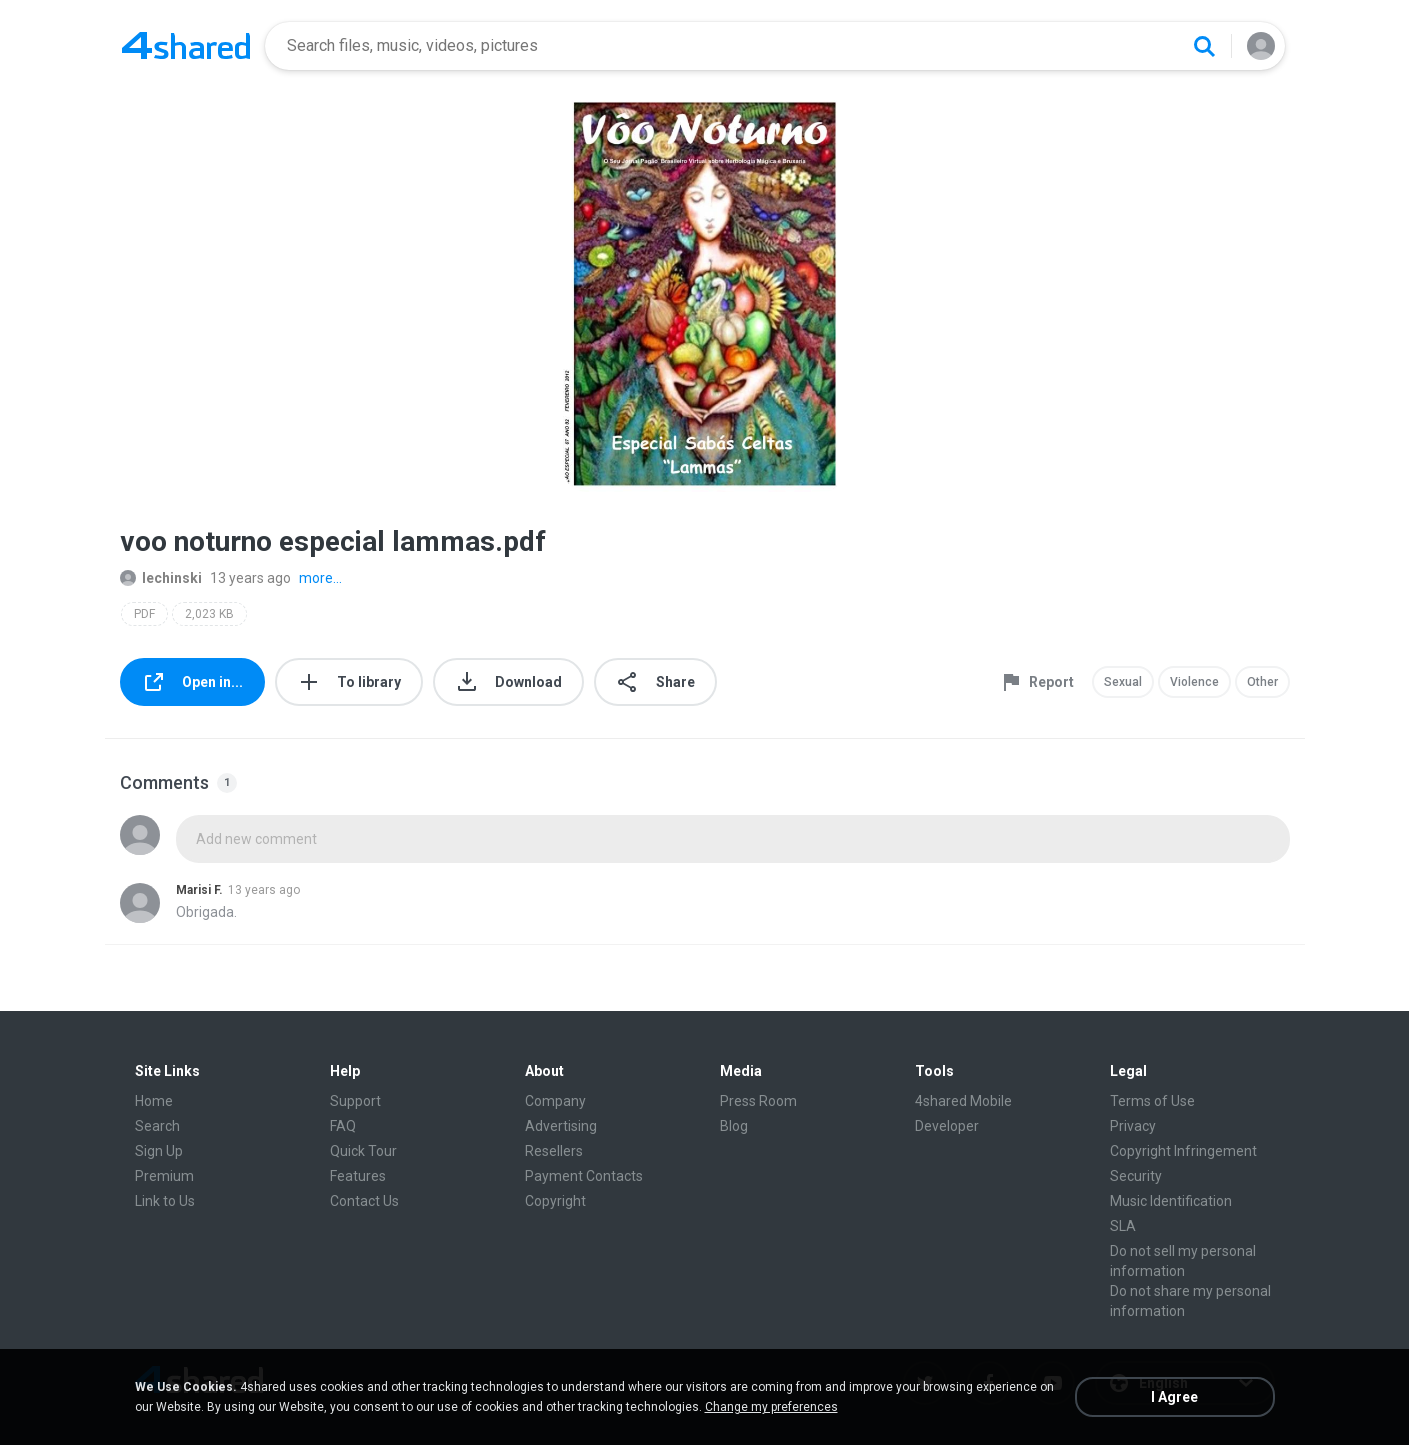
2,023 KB (209, 614)
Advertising (561, 1126)
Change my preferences (771, 1407)
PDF (144, 614)
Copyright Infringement (1183, 1151)
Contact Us (364, 1201)
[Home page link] (186, 46)
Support (355, 1101)
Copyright (555, 1201)
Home (154, 1101)
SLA (1123, 1226)
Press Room (758, 1101)
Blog (734, 1126)
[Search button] (1204, 46)
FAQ (343, 1126)
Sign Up (159, 1151)
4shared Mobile (963, 1101)
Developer (947, 1126)
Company (555, 1101)
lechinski (161, 578)
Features (358, 1176)
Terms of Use (1152, 1101)
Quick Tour (363, 1151)
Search (157, 1126)
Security (1136, 1176)
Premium (164, 1176)
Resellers (554, 1151)
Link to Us (165, 1201)
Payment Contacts (584, 1176)
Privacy (1133, 1126)
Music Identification (1171, 1201)
